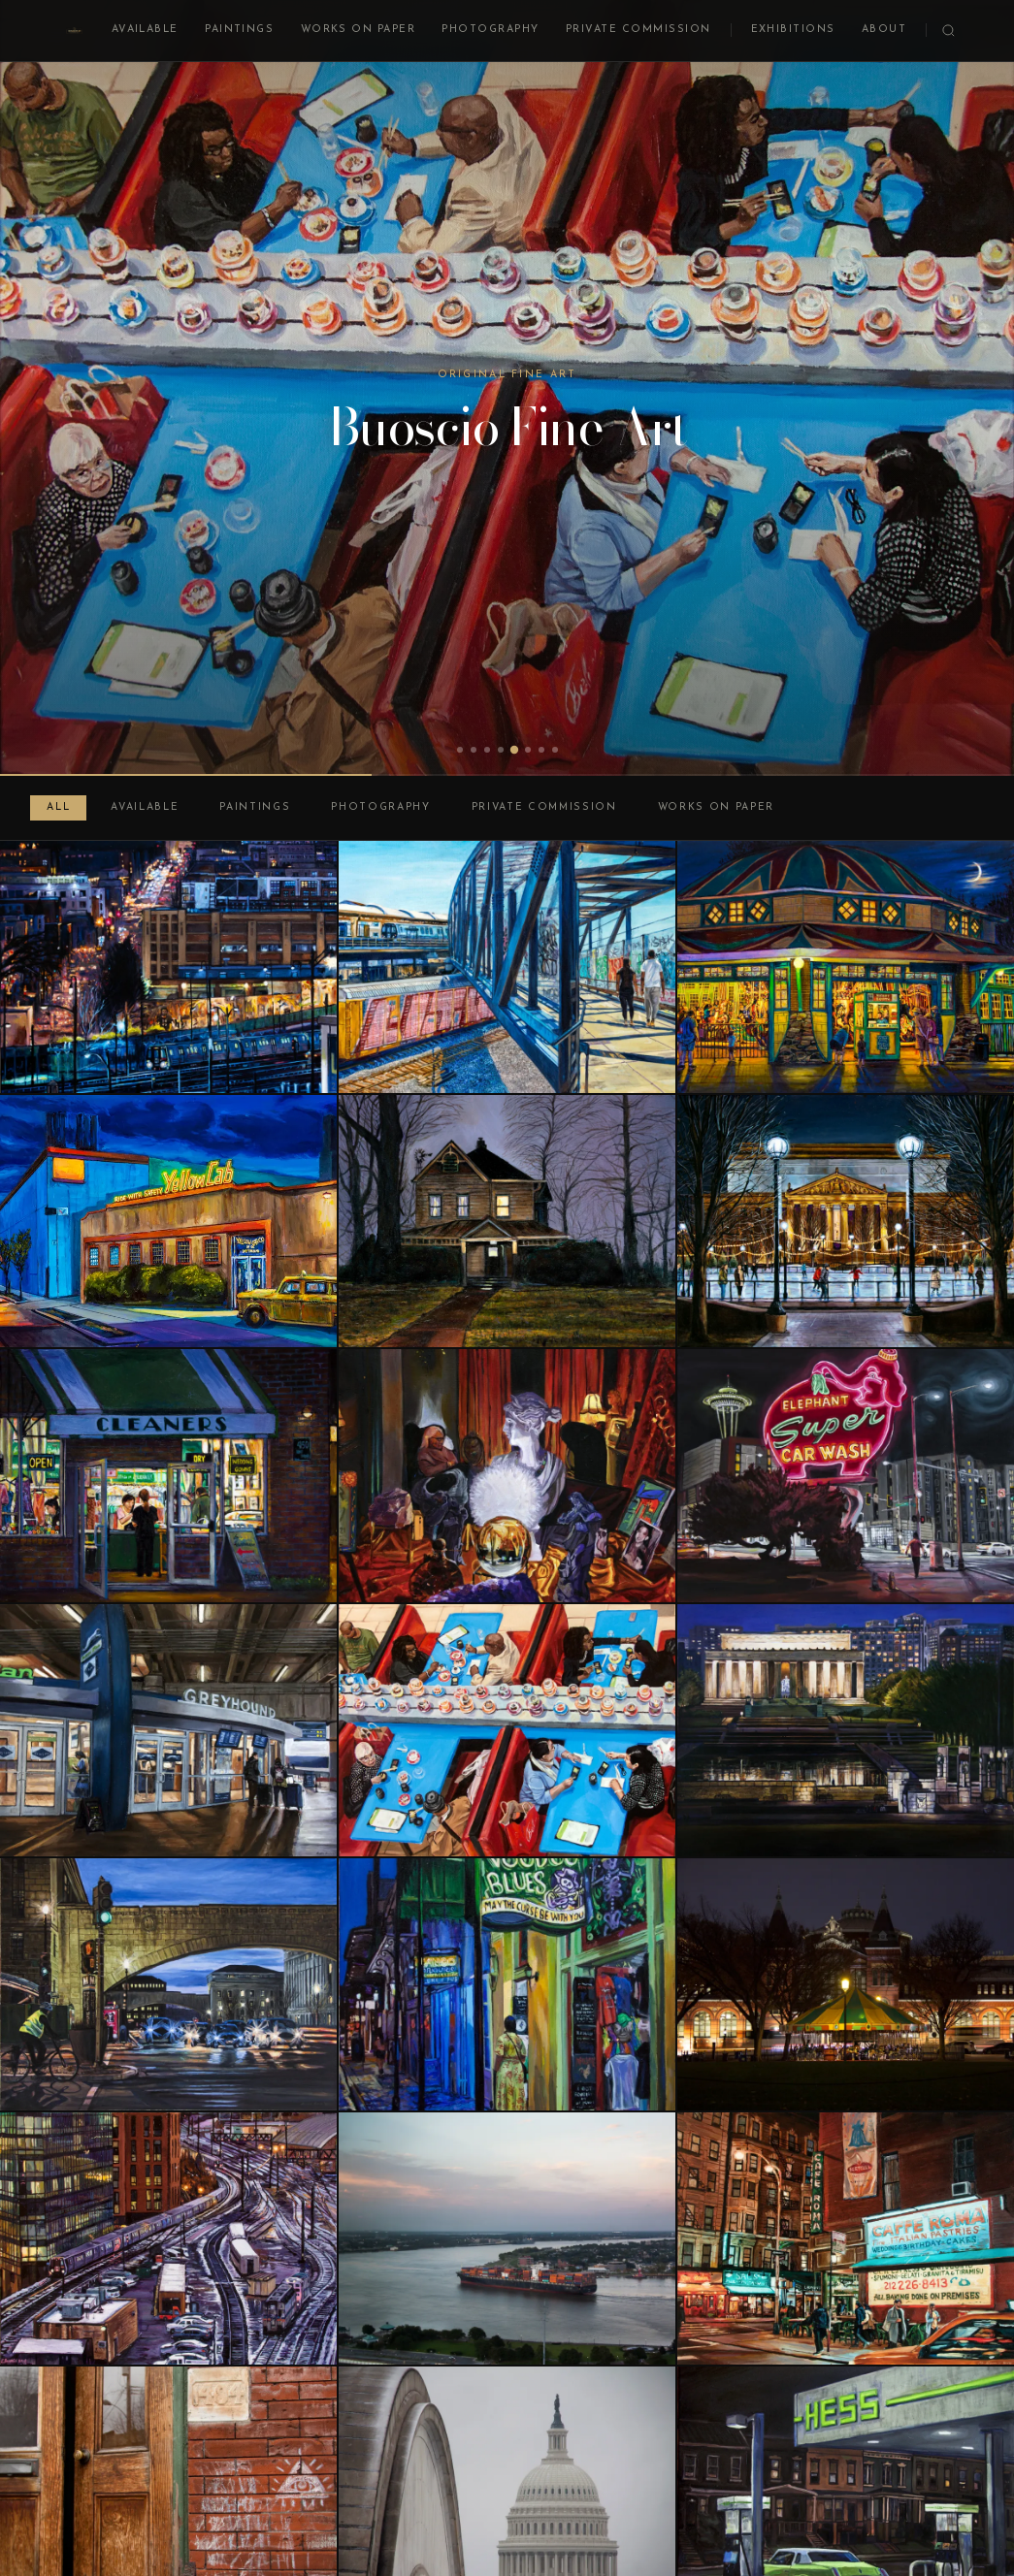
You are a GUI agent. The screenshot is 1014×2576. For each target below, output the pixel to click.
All (58, 807)
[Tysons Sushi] (507, 1730)
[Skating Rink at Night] (845, 1221)
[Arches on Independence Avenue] (168, 1984)
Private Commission (638, 29)
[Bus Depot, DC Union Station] (168, 1730)
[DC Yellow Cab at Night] (168, 1221)
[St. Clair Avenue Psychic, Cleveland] (507, 1475)
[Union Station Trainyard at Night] (168, 2238)
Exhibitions (793, 29)
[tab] (460, 750)
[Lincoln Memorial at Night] (845, 1730)
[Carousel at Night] (845, 1984)
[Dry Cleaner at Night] (168, 1475)
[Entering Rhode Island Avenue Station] (507, 967)
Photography (490, 29)
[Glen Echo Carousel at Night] (845, 967)
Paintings (239, 29)
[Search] (948, 30)
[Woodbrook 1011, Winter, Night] (507, 1221)
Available (145, 29)
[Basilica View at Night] (168, 967)
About (884, 29)
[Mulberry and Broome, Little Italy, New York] (845, 2238)
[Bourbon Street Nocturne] (507, 1984)
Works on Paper (358, 29)
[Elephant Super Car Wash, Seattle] (845, 1475)
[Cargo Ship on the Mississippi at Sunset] (507, 2238)
